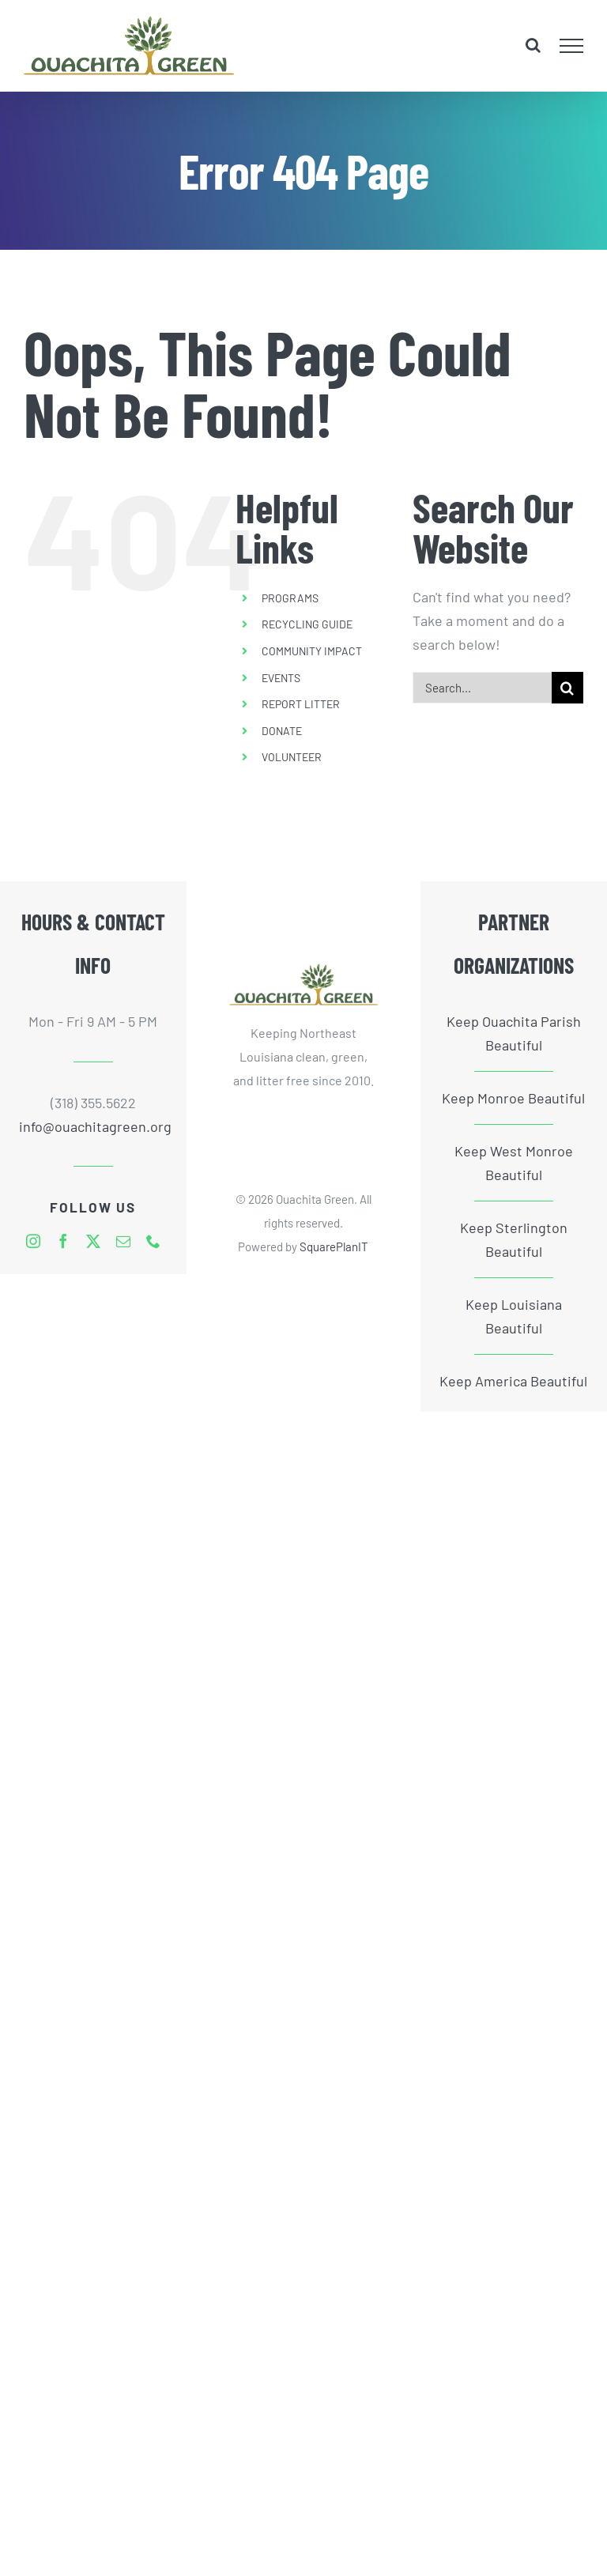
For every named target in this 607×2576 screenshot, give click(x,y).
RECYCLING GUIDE (307, 624)
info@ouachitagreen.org (93, 1126)
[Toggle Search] (533, 45)
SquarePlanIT (334, 1246)
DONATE (282, 730)
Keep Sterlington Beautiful (513, 1239)
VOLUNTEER (292, 757)
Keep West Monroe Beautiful (513, 1162)
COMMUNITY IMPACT (312, 651)
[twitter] (93, 1241)
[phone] (153, 1241)
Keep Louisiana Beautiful (514, 1316)
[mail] (123, 1241)
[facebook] (63, 1241)
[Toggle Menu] (572, 46)
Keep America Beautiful (513, 1381)
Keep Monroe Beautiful (513, 1098)
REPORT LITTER (301, 704)
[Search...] (482, 687)
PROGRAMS (290, 598)
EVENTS (281, 678)
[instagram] (33, 1241)
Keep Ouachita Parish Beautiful (514, 1033)
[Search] (567, 687)
